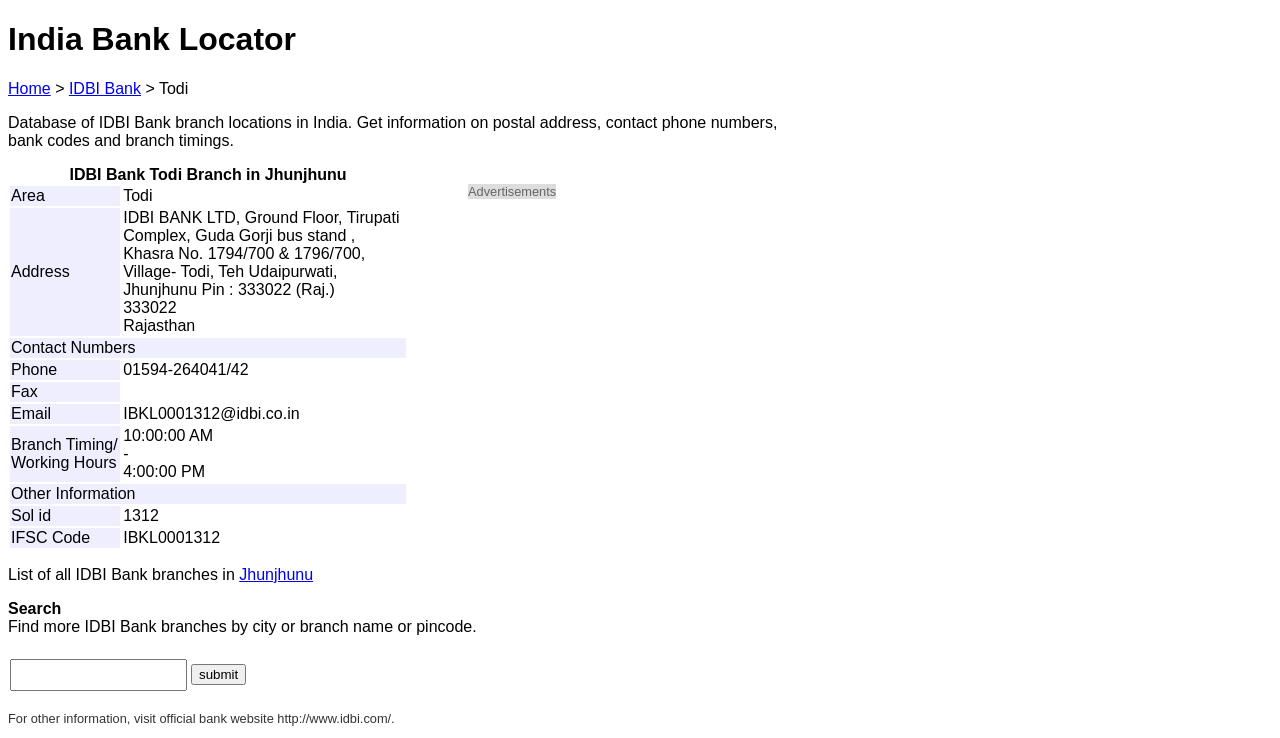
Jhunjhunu (276, 574)
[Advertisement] (638, 356)
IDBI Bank (105, 88)
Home (29, 88)
